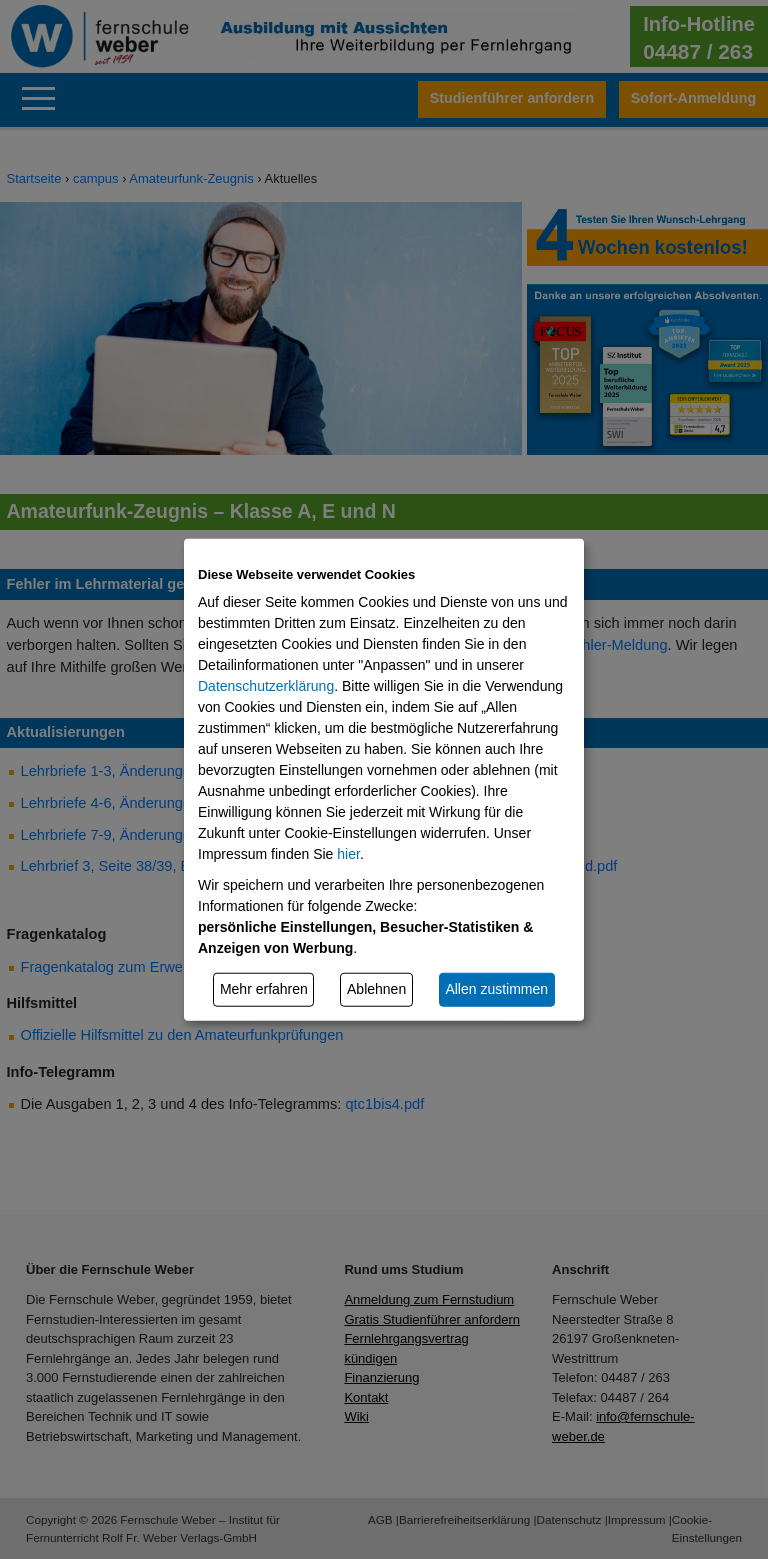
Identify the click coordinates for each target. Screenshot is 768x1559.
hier (348, 854)
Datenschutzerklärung (266, 686)
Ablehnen (376, 989)
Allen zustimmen (496, 989)
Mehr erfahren (264, 989)
